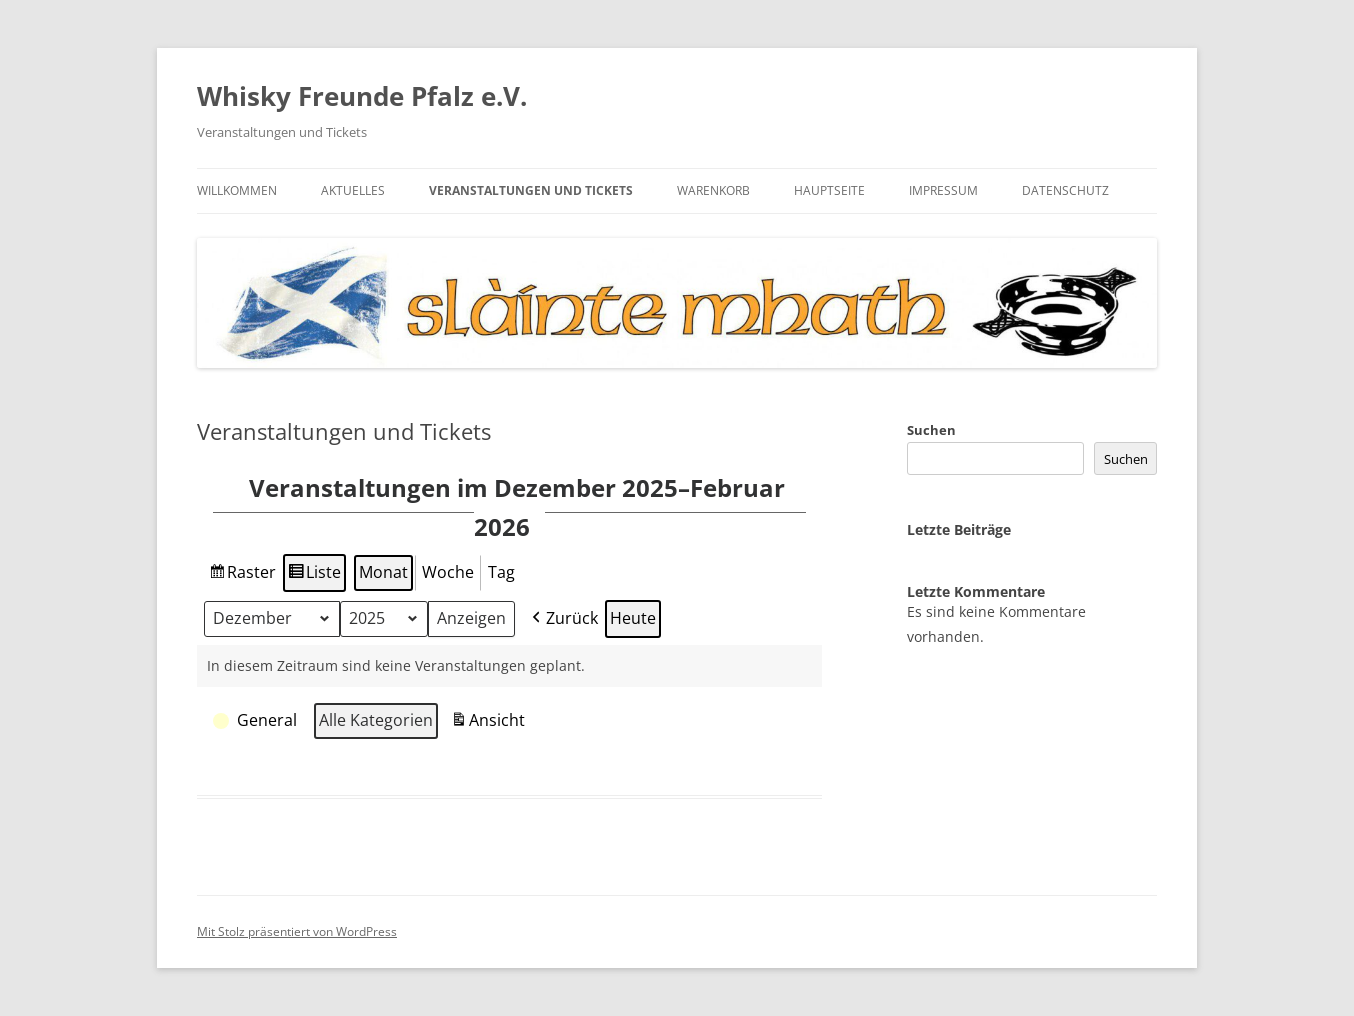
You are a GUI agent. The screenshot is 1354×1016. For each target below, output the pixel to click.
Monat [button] (383, 571)
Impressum (943, 190)
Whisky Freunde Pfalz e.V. (362, 96)
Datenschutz (1065, 190)
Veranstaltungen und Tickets (531, 190)
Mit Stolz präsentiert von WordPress (297, 931)
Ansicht (490, 723)
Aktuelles (353, 190)
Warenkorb (713, 190)
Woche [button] (448, 571)
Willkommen (237, 190)
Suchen (931, 430)
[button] (257, 721)
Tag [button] (501, 571)
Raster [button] (242, 574)
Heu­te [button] (633, 617)
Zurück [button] (563, 618)
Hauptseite (829, 190)
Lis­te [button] (315, 574)
